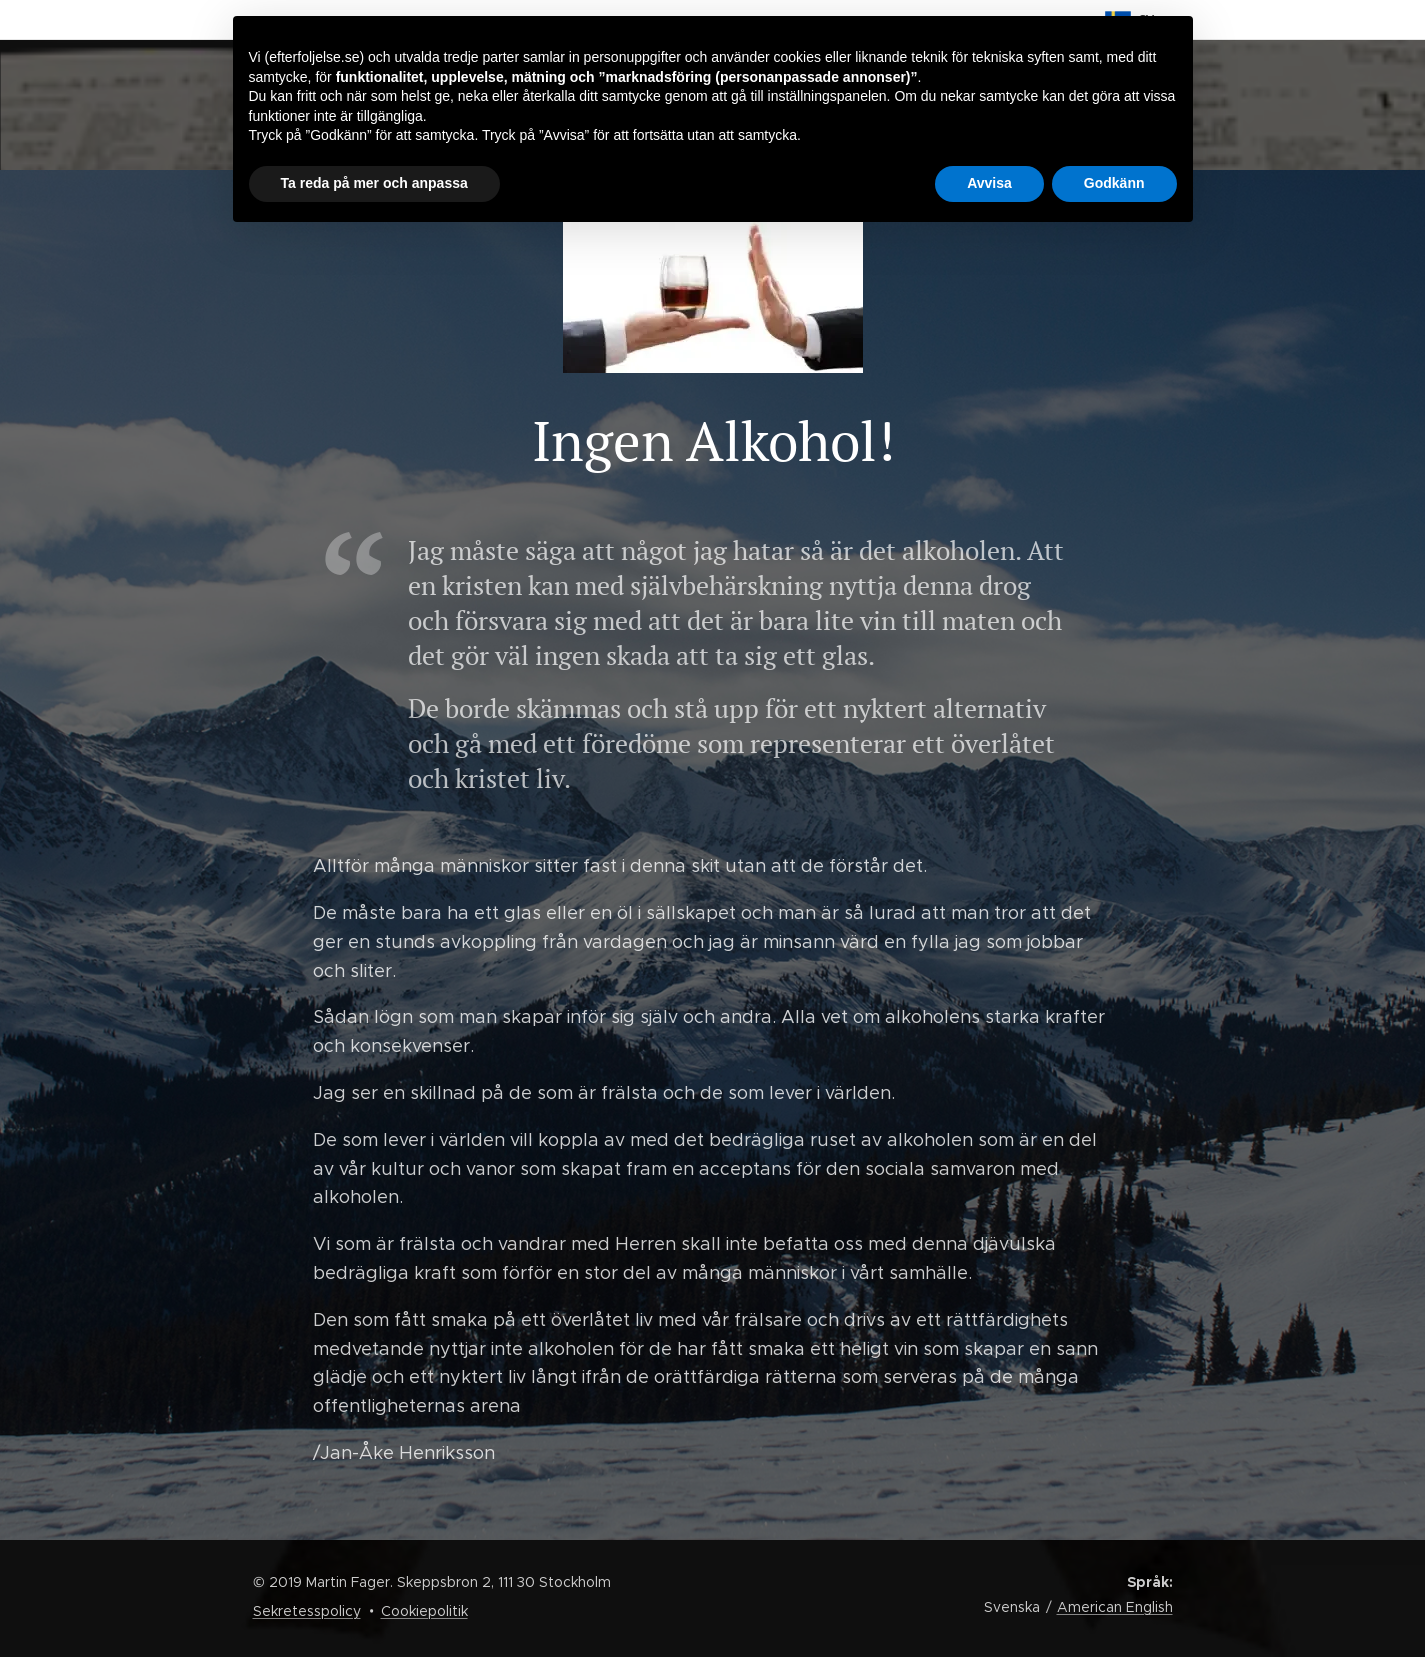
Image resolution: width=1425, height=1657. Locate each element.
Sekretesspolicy (307, 1611)
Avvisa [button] (989, 183)
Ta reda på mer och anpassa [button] (374, 183)
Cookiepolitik (424, 1611)
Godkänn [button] (1114, 183)
